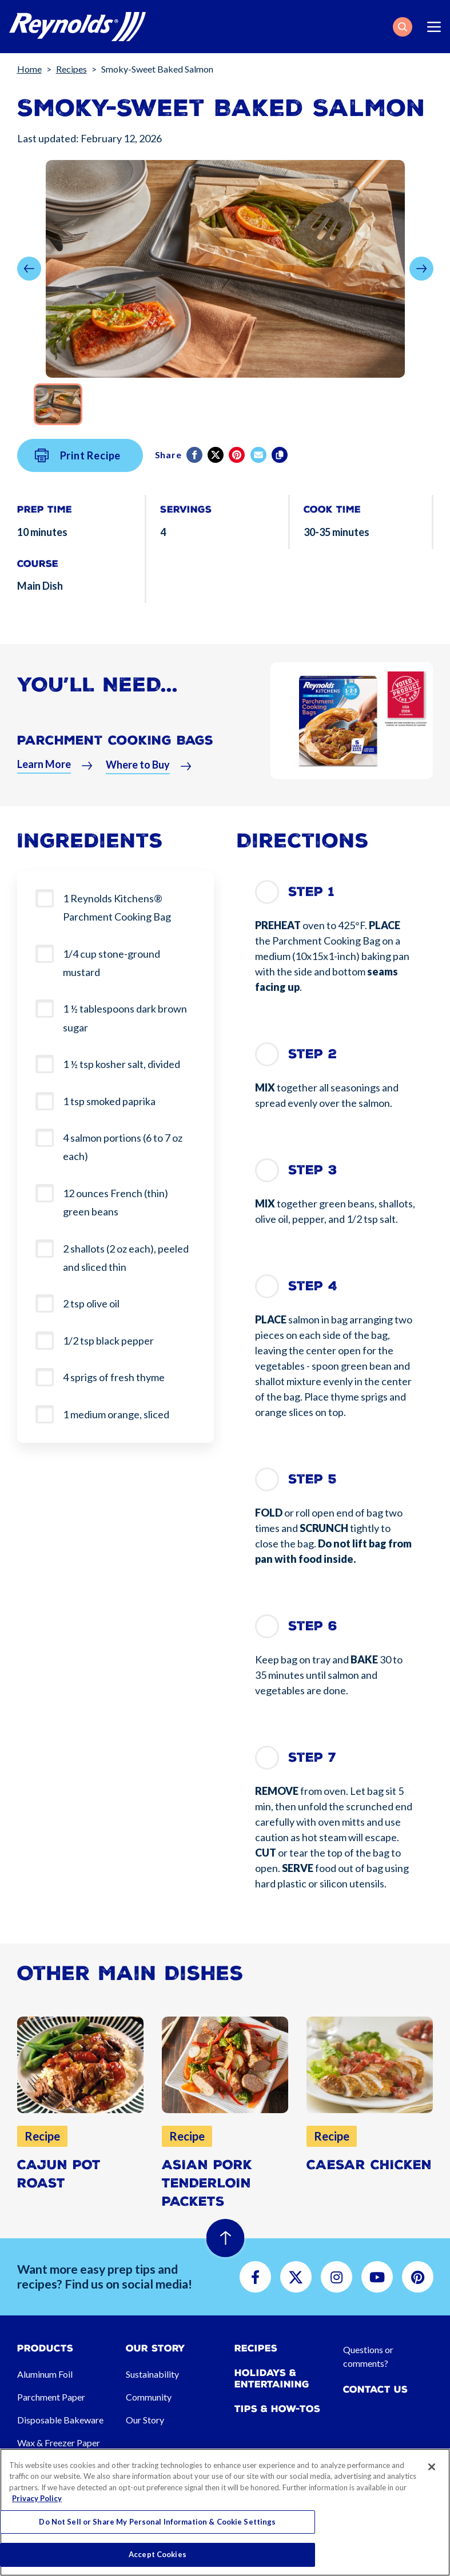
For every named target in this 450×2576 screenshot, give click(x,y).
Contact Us (375, 2389)
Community (149, 2396)
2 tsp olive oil (91, 1303)
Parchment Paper (51, 2396)
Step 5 (312, 1479)
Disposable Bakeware (60, 2419)
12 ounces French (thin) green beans (115, 1202)
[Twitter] (216, 463)
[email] (259, 463)
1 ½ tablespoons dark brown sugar (125, 1017)
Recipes (71, 68)
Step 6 (312, 1626)
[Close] (431, 2466)
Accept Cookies (157, 2554)
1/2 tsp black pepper (108, 1340)
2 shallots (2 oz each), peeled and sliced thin (126, 1257)
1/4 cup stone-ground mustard (111, 962)
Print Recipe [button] (78, 464)
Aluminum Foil (45, 2374)
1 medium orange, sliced (116, 1414)
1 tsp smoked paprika (109, 1101)
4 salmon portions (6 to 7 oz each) (122, 1146)
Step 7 (312, 1757)
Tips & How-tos (277, 2408)
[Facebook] (195, 463)
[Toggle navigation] (434, 27)
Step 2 (312, 1054)
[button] (402, 26)
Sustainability (152, 2374)
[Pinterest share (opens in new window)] (237, 463)
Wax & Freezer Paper (58, 2442)
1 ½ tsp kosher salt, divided (121, 1064)
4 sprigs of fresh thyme (114, 1377)
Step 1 (311, 891)
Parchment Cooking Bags (115, 749)
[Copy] (280, 463)
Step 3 (312, 1170)
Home (29, 68)
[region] (225, 2512)
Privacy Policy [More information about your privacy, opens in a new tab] (37, 2498)
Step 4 (312, 1286)
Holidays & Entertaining (271, 2378)
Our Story (145, 2419)
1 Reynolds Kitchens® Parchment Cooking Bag (117, 907)
